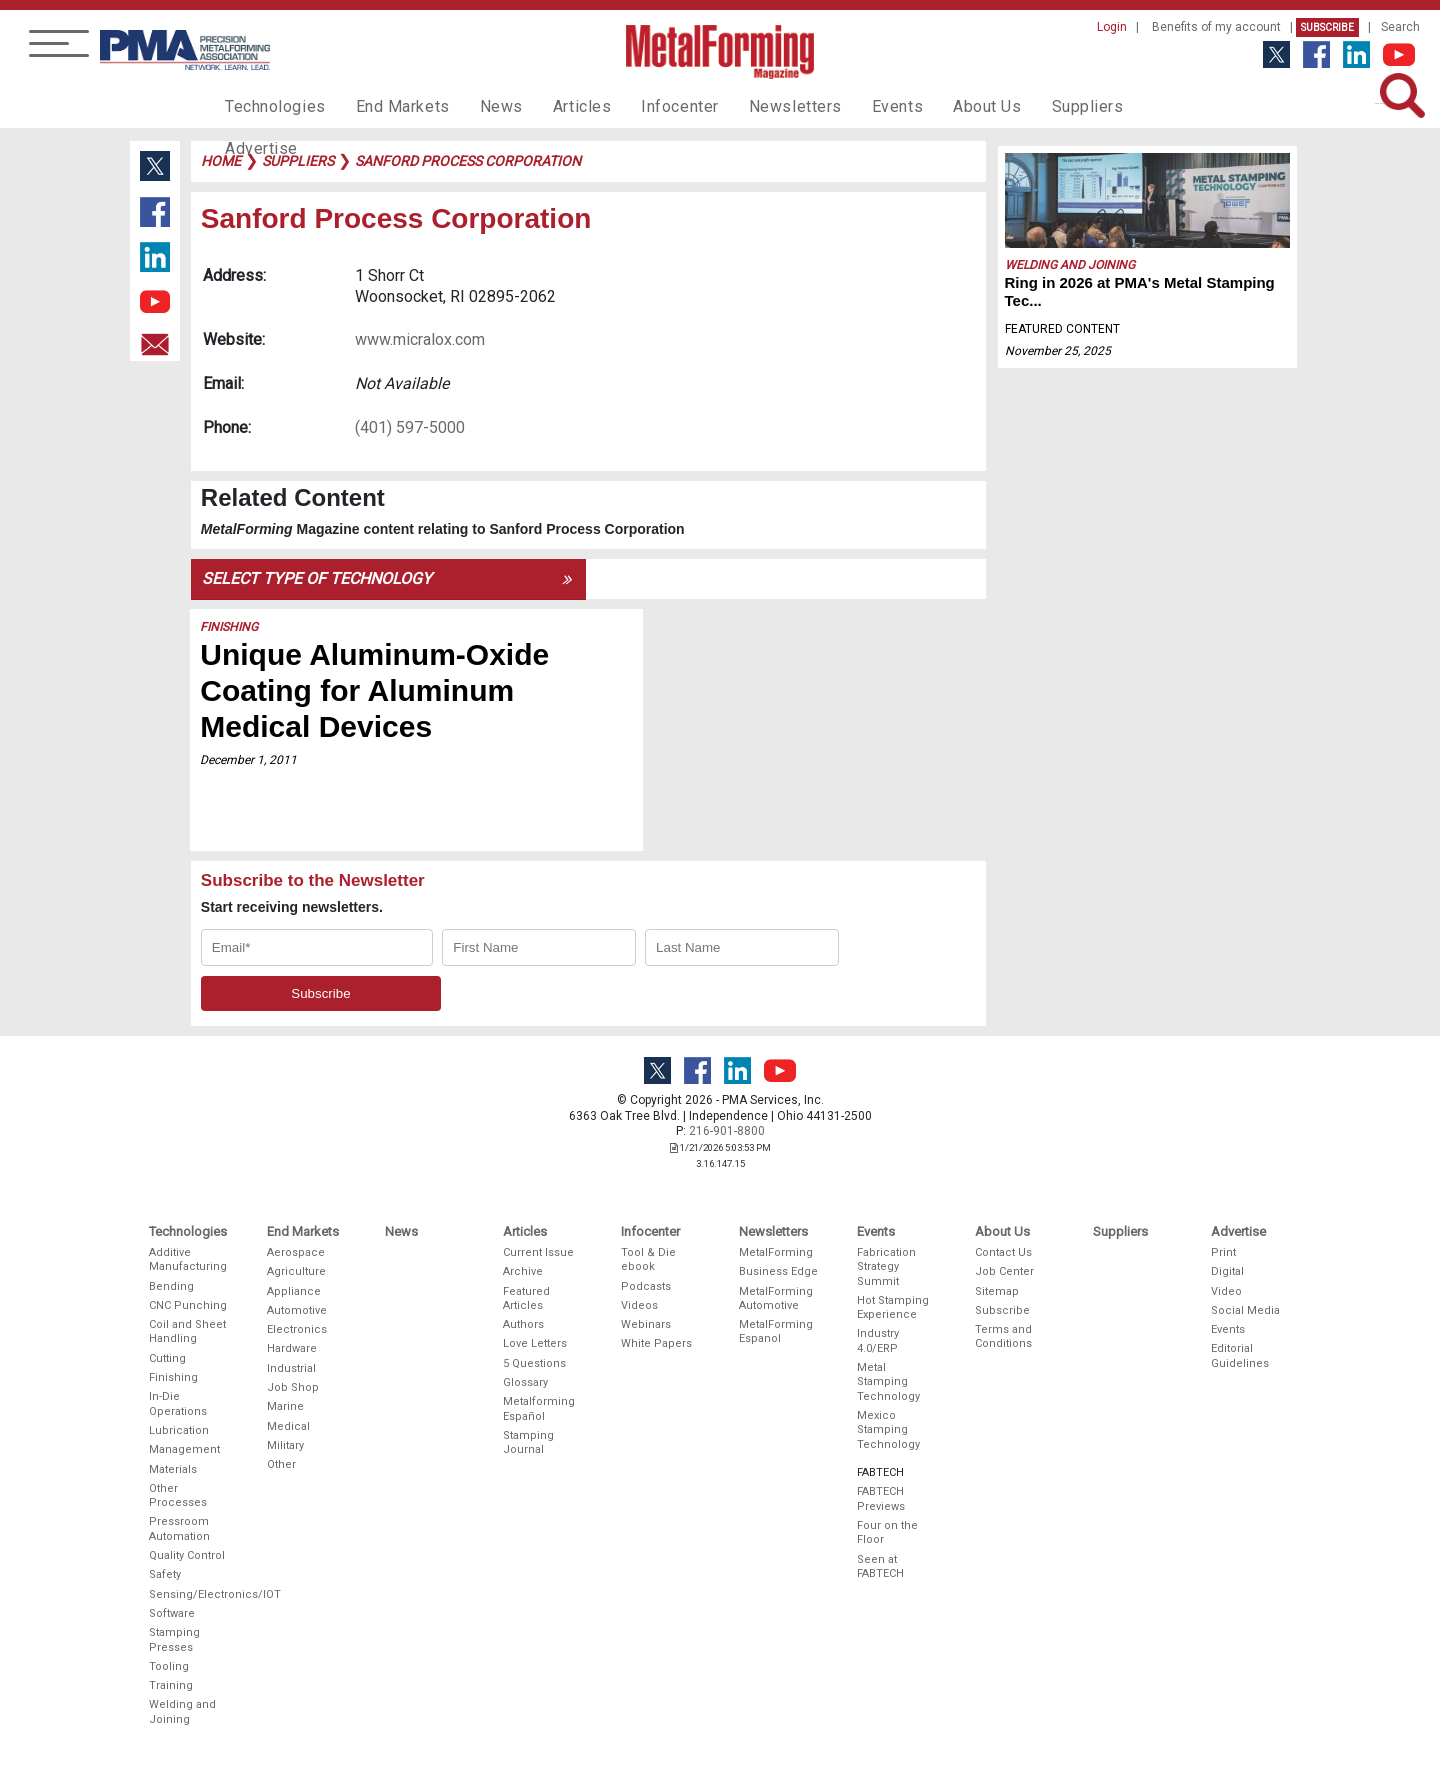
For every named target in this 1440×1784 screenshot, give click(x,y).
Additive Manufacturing (188, 1259)
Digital (1227, 1271)
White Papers (656, 1343)
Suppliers (1025, 106)
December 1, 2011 (249, 760)
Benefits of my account (1216, 27)
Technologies (270, 106)
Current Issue (538, 1252)
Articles (554, 106)
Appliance (294, 1291)
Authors (523, 1324)
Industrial (291, 1368)
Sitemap (997, 1291)
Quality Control (187, 1555)
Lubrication (179, 1430)
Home (221, 161)
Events (847, 106)
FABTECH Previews (881, 1498)
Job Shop (293, 1387)
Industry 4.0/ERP (878, 1340)
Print (1223, 1252)
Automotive (297, 1310)
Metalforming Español (539, 1408)
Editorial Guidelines (1240, 1355)
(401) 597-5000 (410, 427)
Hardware (292, 1348)
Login (1112, 27)
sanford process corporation (468, 161)
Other (281, 1464)
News (479, 106)
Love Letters (535, 1343)
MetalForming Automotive (776, 1298)
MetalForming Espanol (776, 1331)
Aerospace (296, 1252)
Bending (171, 1286)
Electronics (297, 1329)
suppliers (298, 161)
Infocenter (646, 106)
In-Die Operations (178, 1403)
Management (184, 1449)
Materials (173, 1469)
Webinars (646, 1324)
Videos (639, 1305)
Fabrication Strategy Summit (886, 1267)
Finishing (230, 627)
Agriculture (296, 1271)
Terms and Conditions (1003, 1336)
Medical (288, 1426)
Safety (165, 1574)
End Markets (388, 106)
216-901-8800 (727, 1131)
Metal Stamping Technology (888, 1382)
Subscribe (1327, 27)
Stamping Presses (174, 1639)
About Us (931, 106)
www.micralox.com (420, 339)
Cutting (167, 1358)
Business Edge (778, 1271)
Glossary (525, 1382)
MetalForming (776, 1252)
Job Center (1004, 1271)
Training (171, 1685)
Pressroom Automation (179, 1528)
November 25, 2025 (1058, 351)
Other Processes (178, 1495)
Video (1226, 1291)
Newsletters (753, 106)
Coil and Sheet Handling (187, 1331)
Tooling (169, 1666)
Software (172, 1613)
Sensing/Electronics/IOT (189, 1594)
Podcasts (646, 1286)
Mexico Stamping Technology (888, 1430)
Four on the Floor (887, 1532)
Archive (523, 1271)
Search (1400, 27)
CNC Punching (188, 1305)
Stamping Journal (528, 1442)
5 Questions (534, 1363)
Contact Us (1003, 1252)
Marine (285, 1406)
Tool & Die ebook (648, 1259)
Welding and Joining (1070, 265)
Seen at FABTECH (880, 1566)
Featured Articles (526, 1298)
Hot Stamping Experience (893, 1307)
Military (285, 1445)
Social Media (1245, 1310)
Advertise (1120, 106)
